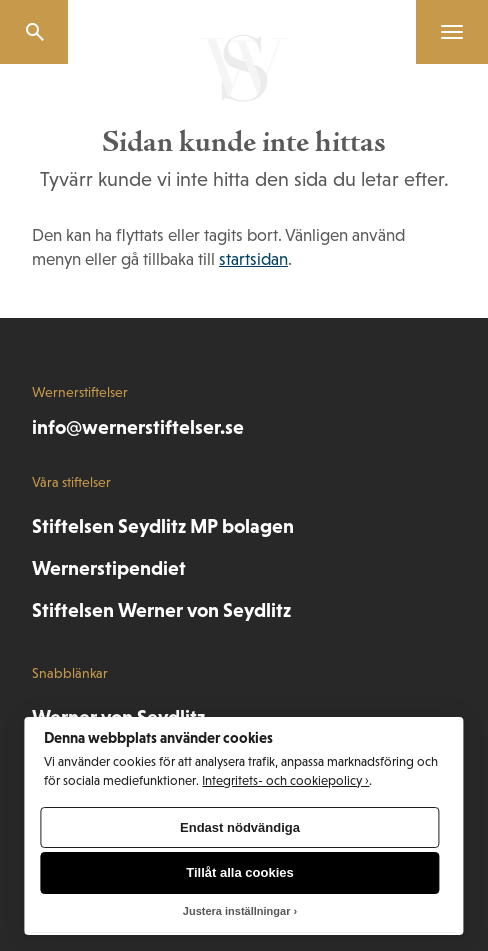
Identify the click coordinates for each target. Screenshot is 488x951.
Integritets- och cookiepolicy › (285, 780)
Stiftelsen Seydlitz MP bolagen (163, 526)
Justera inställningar (237, 911)
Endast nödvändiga (240, 827)
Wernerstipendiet (109, 568)
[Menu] (444, 32)
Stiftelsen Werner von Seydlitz (161, 610)
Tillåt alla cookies (239, 872)
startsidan (253, 259)
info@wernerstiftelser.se (138, 427)
